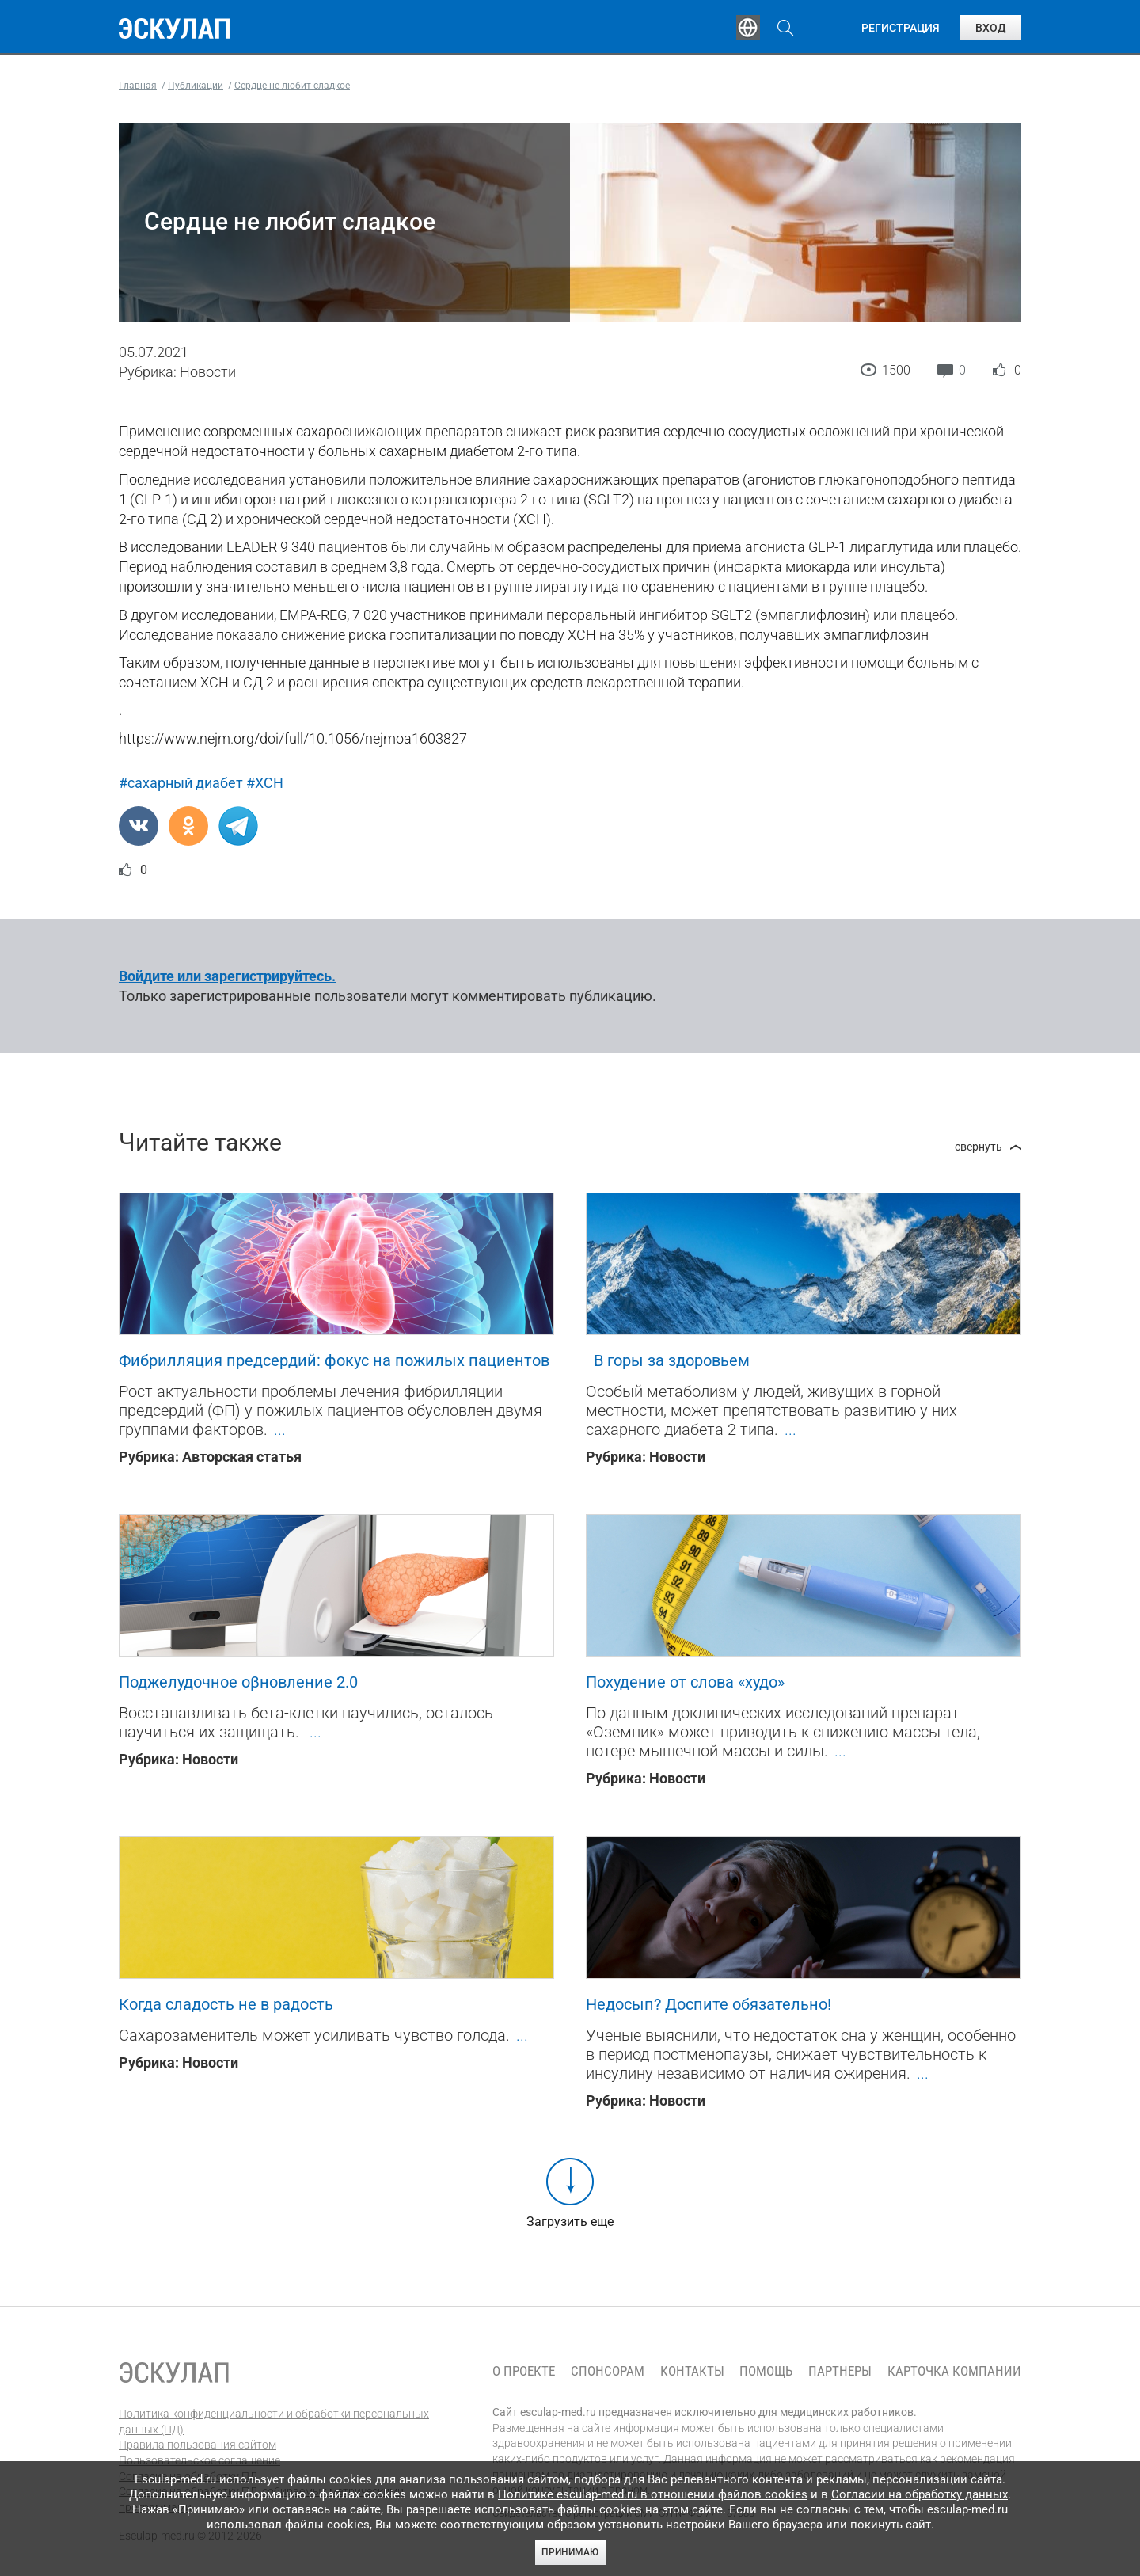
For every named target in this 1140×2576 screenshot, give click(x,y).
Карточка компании (954, 2371)
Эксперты (466, 27)
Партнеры (840, 2371)
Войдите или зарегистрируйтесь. (227, 976)
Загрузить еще (570, 2221)
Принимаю (570, 2552)
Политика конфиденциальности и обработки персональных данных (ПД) (274, 2421)
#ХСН (264, 782)
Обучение (367, 27)
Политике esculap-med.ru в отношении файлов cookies (653, 2494)
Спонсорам (607, 2371)
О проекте (523, 2371)
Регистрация (900, 27)
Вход (990, 27)
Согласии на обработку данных (919, 2494)
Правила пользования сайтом (197, 2444)
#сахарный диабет (181, 782)
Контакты (692, 2371)
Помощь (765, 2371)
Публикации (573, 27)
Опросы (674, 27)
